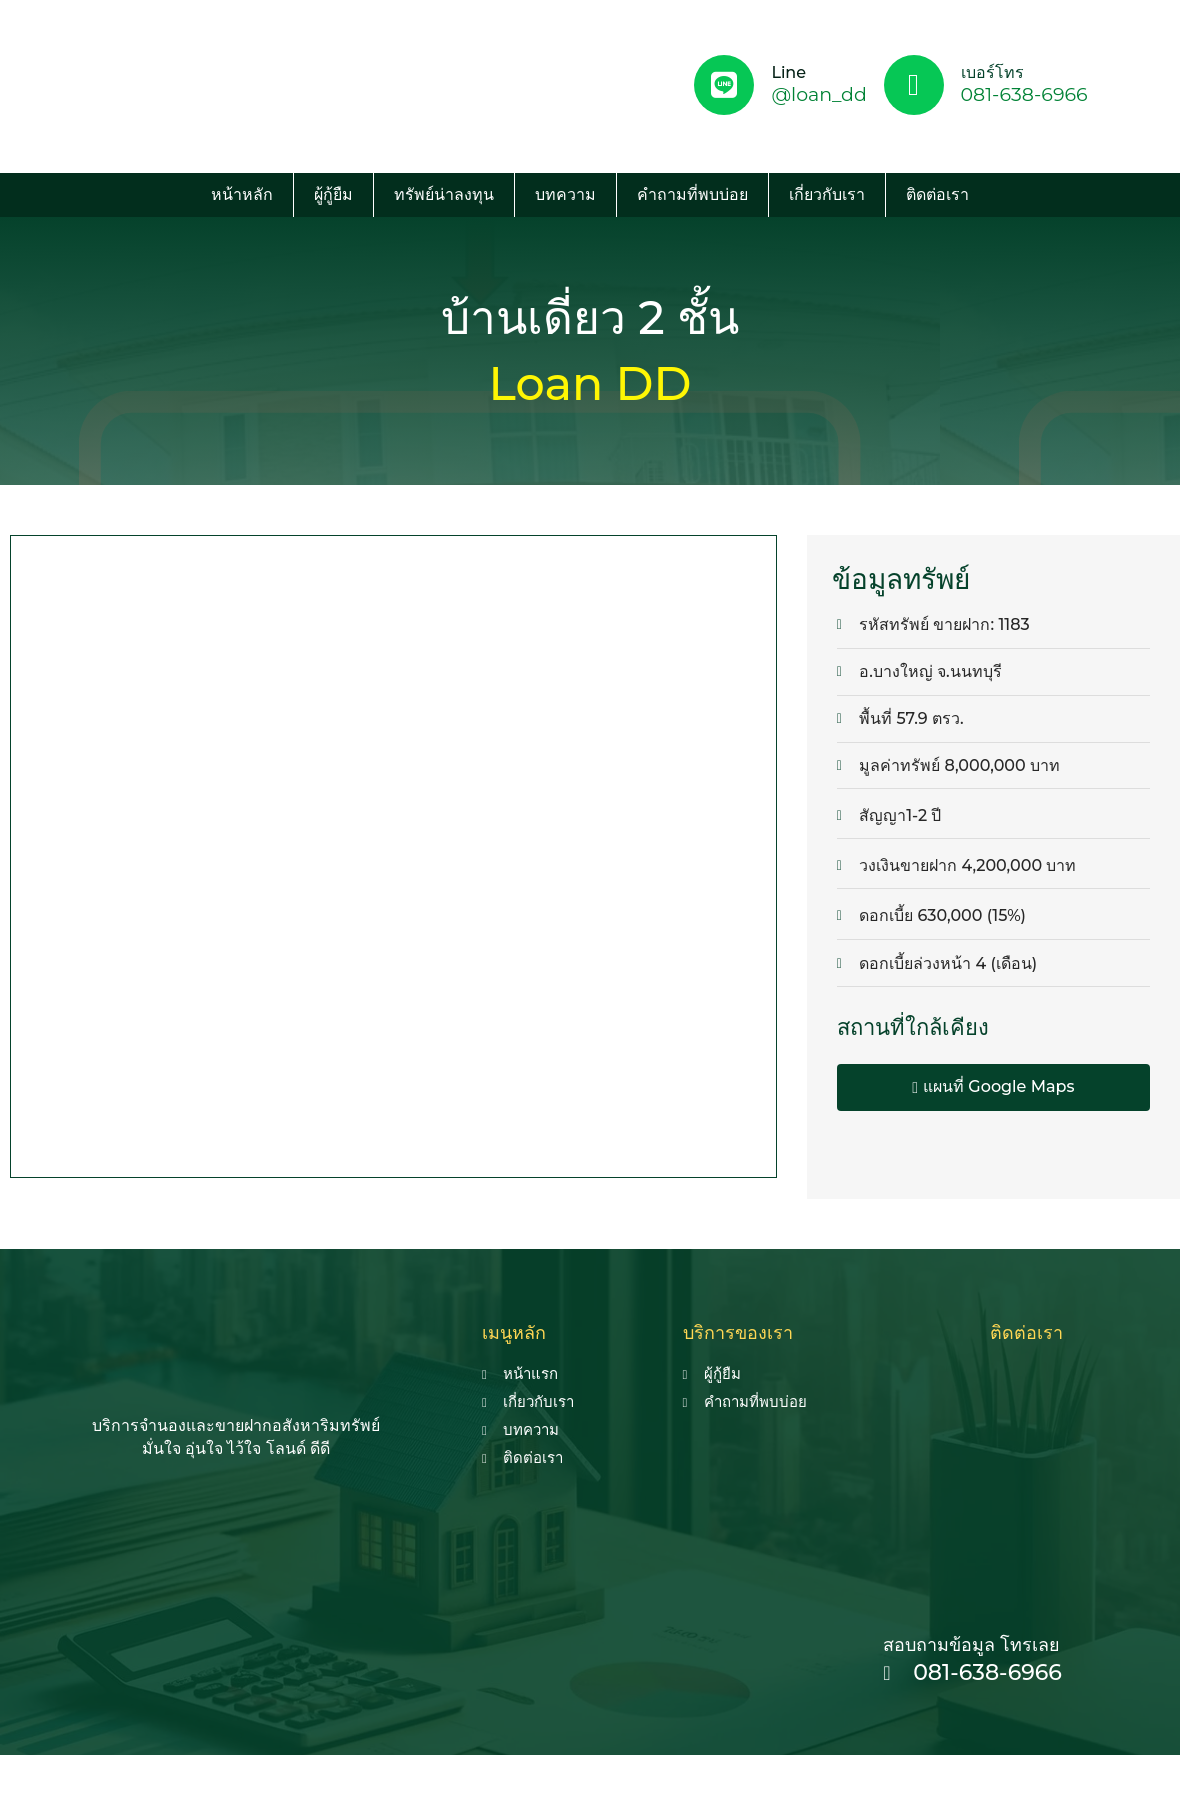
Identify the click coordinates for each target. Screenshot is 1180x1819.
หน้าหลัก (242, 194)
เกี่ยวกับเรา (827, 194)
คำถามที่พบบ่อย (692, 194)
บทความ (565, 194)
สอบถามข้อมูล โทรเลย (971, 1645)
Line (788, 72)
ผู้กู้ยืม (333, 194)
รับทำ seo (694, 1776)
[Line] (724, 85)
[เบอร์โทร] (914, 85)
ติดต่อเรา (937, 194)
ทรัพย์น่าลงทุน (444, 194)
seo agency (609, 1776)
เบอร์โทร (992, 72)
